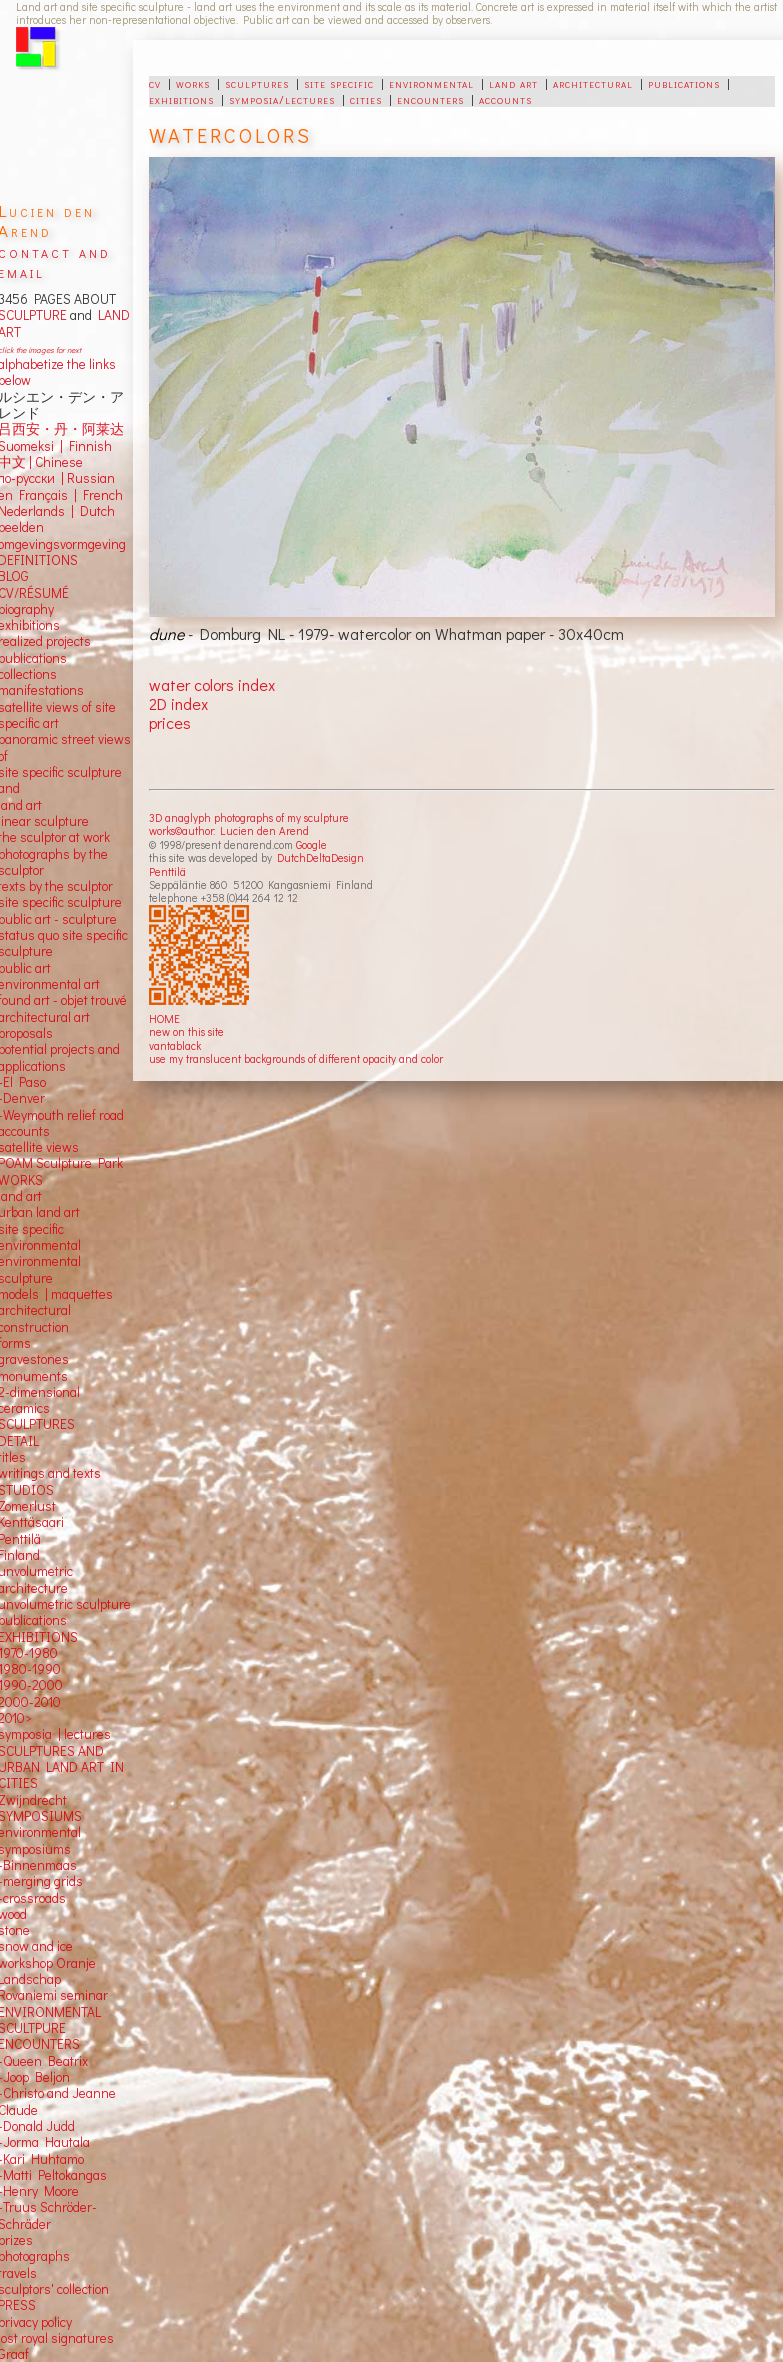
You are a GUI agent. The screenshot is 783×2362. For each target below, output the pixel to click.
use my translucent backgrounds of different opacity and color (296, 1058)
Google (311, 844)
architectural (593, 83)
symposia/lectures (282, 99)
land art (513, 83)
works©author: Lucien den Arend (229, 830)
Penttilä (167, 871)
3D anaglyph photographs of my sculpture (249, 817)
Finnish (87, 446)
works (193, 83)
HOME (164, 1018)
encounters (430, 99)
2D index (178, 703)
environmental (431, 83)
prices (170, 722)
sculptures (257, 83)
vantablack (175, 1045)
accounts (505, 99)
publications (684, 83)
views (62, 1147)
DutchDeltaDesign (320, 857)
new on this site (186, 1031)
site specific (339, 83)
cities (366, 99)
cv (155, 83)
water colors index (212, 684)
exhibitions (181, 99)
